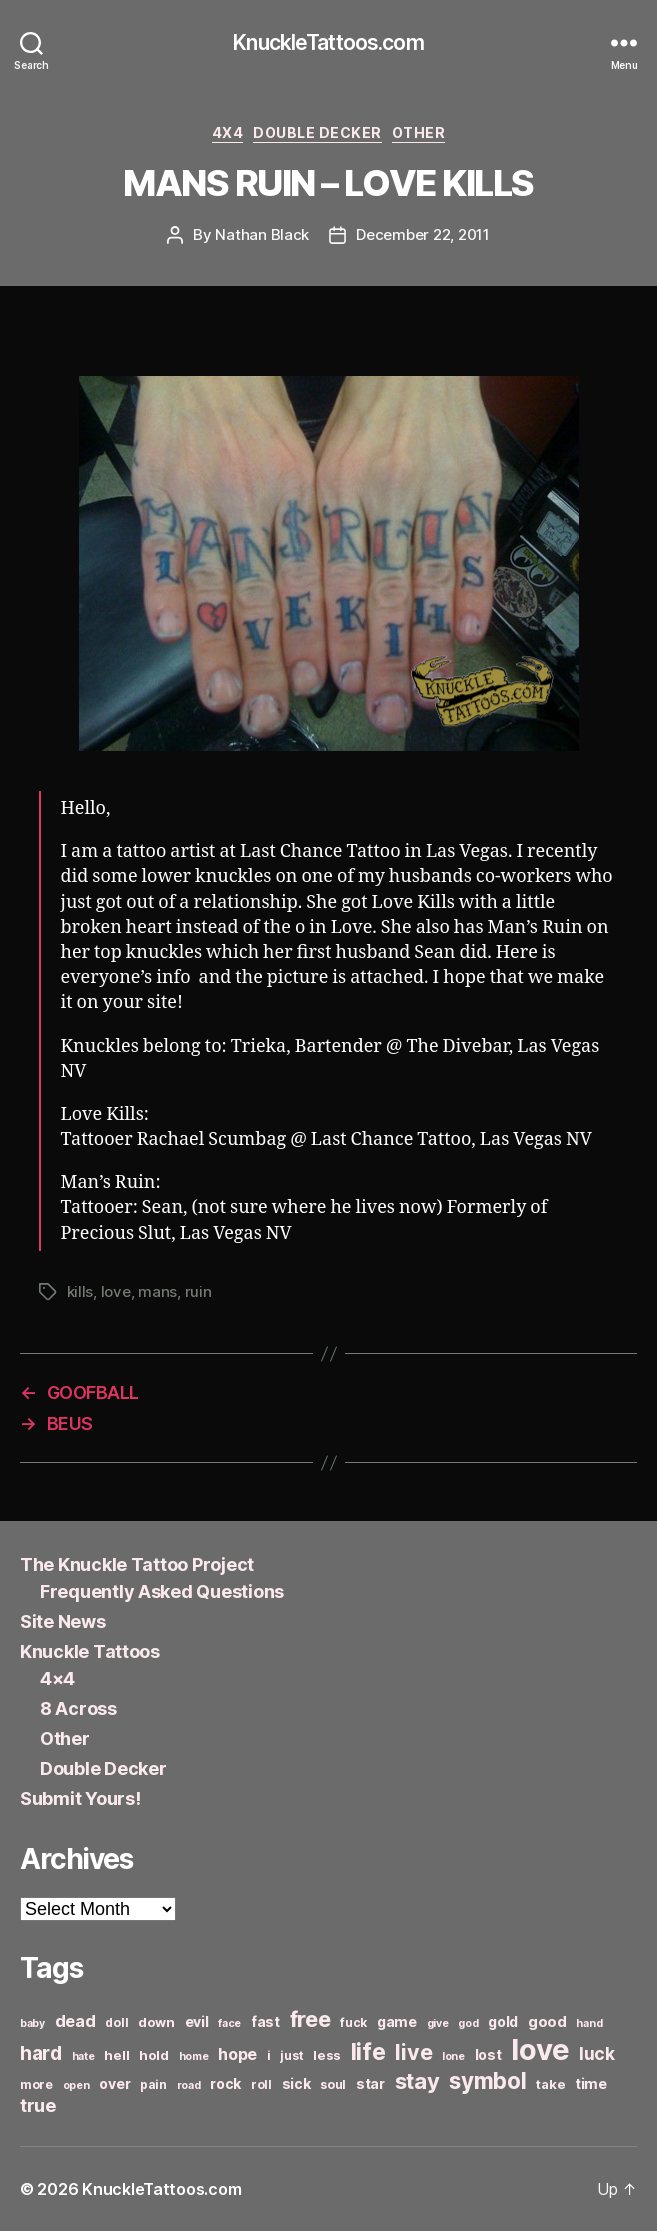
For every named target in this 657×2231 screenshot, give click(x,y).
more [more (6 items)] (36, 2084)
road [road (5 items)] (189, 2085)
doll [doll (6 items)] (116, 2022)
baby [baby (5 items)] (32, 2023)
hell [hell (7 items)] (116, 2055)
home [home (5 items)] (194, 2056)
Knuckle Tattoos (90, 1651)
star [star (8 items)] (370, 2083)
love (116, 1291)
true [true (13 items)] (38, 2105)
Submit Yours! (80, 1798)
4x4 (228, 132)
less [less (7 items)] (327, 2055)
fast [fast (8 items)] (265, 2021)
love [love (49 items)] (540, 2049)
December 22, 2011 (423, 234)
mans (157, 1291)
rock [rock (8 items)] (225, 2083)
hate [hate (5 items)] (83, 2056)
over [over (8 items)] (114, 2083)
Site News (63, 1621)
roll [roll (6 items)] (261, 2084)
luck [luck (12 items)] (597, 2053)
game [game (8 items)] (397, 2021)
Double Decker (317, 132)
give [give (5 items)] (438, 2023)
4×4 (57, 1678)
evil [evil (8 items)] (197, 2021)
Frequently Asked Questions (162, 1591)
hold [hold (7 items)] (154, 2055)
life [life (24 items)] (368, 2051)
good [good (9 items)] (547, 2021)
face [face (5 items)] (229, 2023)
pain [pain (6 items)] (153, 2084)
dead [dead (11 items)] (75, 2021)
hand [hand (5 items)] (589, 2023)
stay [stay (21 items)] (417, 2081)
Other (419, 132)
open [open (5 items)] (76, 2085)
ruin (198, 1291)
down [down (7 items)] (156, 2022)
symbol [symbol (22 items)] (487, 2080)
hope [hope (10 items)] (237, 2054)
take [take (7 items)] (550, 2084)
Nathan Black (262, 234)
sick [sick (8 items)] (296, 2083)
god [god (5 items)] (468, 2023)
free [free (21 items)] (310, 2019)
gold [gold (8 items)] (503, 2021)
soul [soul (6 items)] (333, 2084)
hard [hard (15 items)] (41, 2053)
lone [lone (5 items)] (453, 2056)
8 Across (78, 1708)
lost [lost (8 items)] (488, 2054)
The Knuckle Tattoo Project (137, 1564)
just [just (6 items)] (291, 2055)
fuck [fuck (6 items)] (353, 2022)
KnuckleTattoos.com (328, 42)
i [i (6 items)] (269, 2055)
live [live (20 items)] (413, 2052)
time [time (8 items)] (591, 2083)
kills (80, 1291)
